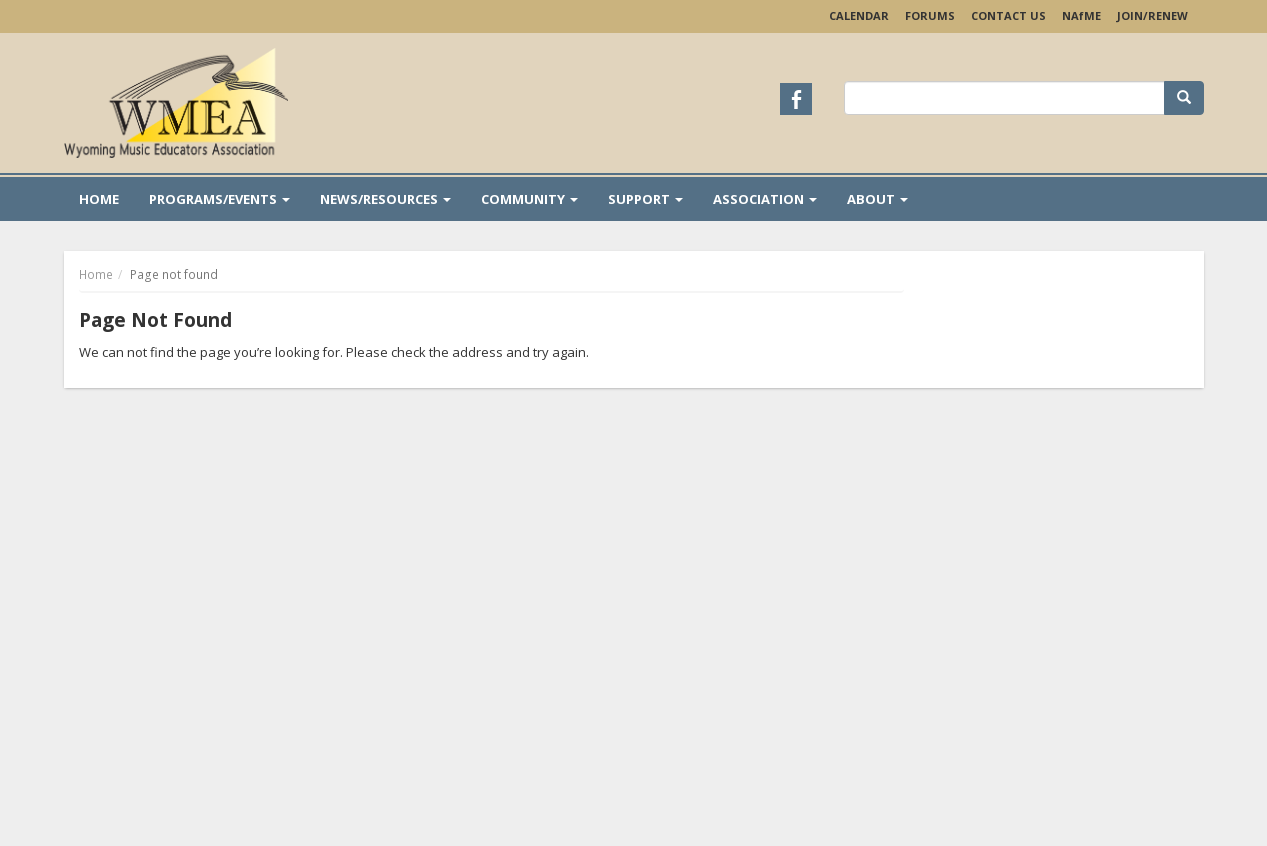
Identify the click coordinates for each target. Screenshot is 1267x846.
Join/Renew (1152, 15)
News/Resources (385, 199)
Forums (930, 15)
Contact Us (1008, 15)
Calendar (859, 15)
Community (529, 199)
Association (765, 199)
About (877, 199)
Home (99, 199)
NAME (1081, 15)
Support (645, 199)
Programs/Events (219, 199)
